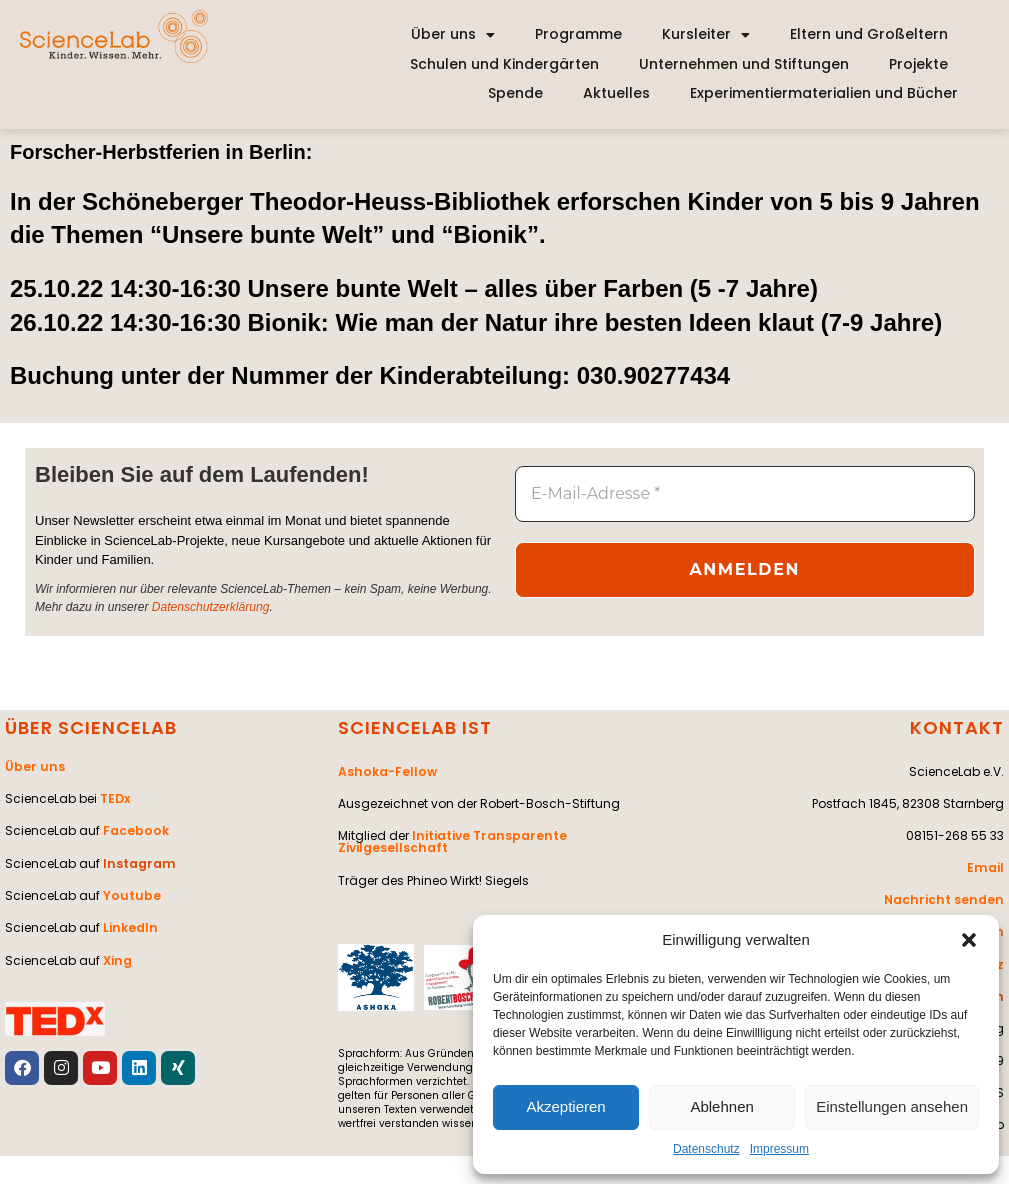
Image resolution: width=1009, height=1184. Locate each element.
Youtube (130, 893)
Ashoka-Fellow (386, 770)
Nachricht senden (946, 898)
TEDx (115, 797)
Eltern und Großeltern (869, 34)
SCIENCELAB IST (415, 727)
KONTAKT (957, 727)
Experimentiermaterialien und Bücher (824, 93)
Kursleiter (706, 35)
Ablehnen (721, 1106)
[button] (969, 940)
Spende (515, 93)
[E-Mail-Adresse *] (745, 494)
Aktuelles (616, 93)
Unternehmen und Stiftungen (744, 64)
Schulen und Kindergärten (504, 64)
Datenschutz (706, 1149)
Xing (117, 957)
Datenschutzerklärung (210, 606)
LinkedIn (129, 925)
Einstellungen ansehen (892, 1106)
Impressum (779, 1149)
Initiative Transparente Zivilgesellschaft (450, 840)
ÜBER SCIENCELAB (91, 727)
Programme (578, 34)
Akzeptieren (565, 1106)
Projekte (918, 64)
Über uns (453, 35)
